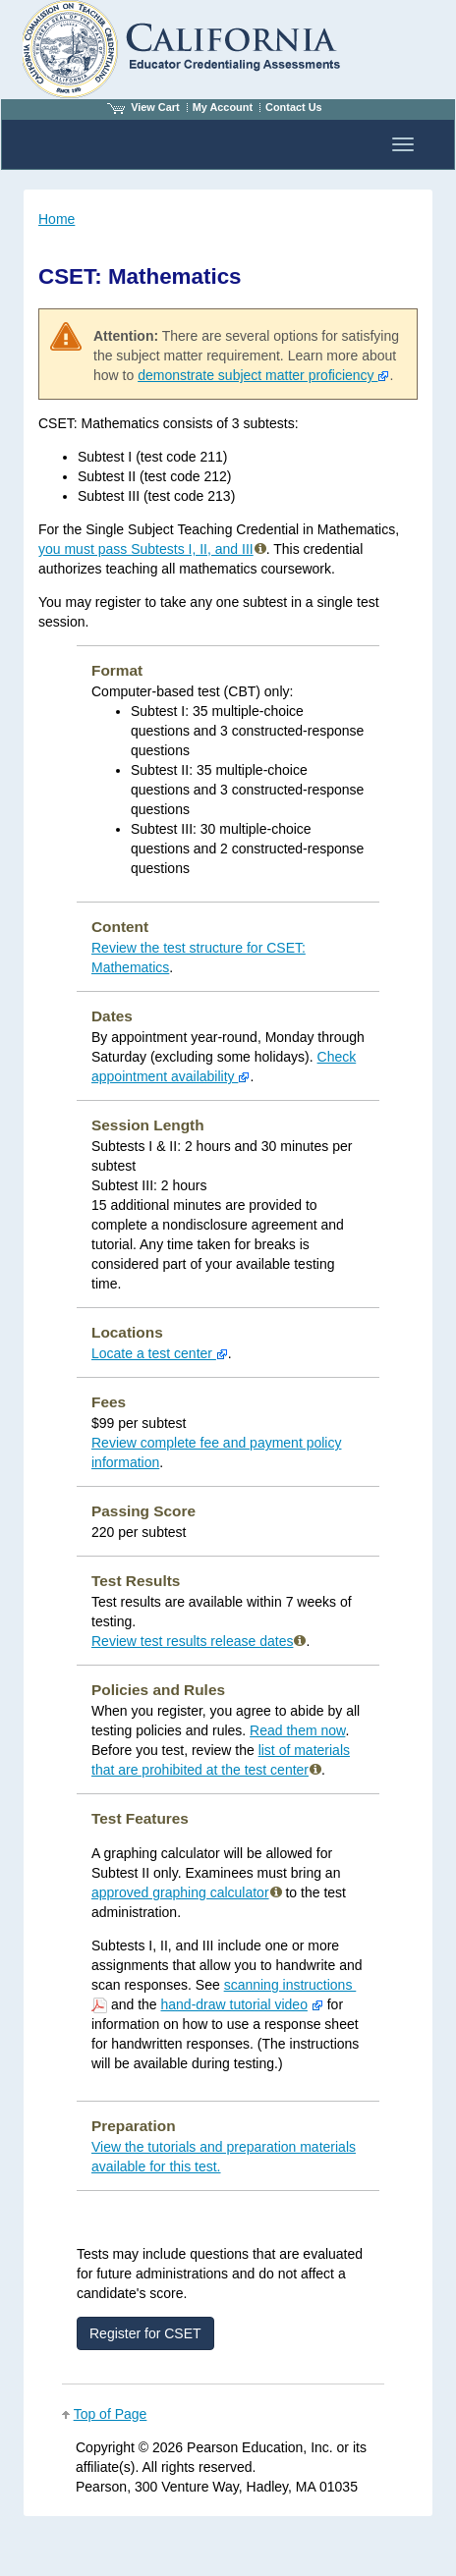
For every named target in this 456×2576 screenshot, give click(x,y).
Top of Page (110, 2414)
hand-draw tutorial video (234, 2004)
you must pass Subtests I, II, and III (146, 549)
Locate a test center (159, 1353)
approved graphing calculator (180, 1892)
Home (56, 219)
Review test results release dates (198, 1641)
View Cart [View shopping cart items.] (143, 107)
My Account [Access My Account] (223, 107)
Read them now (297, 1730)
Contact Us (293, 107)
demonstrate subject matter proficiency (263, 375)
